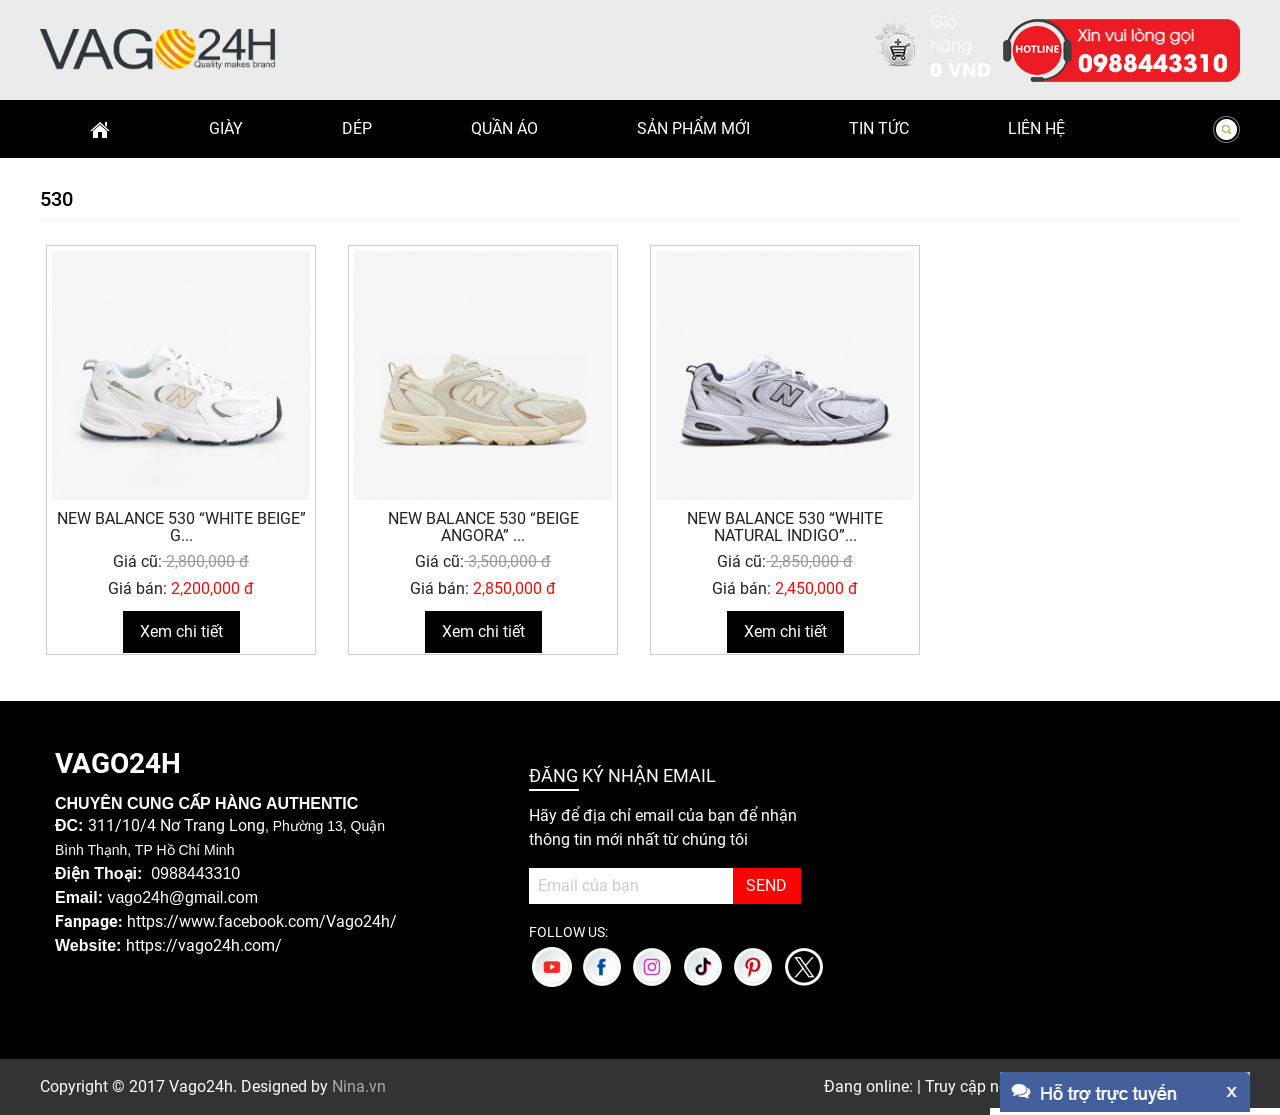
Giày (226, 128)
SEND (766, 885)
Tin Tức (879, 128)
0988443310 (1153, 61)
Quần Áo (504, 128)
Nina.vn (359, 1086)
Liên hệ (1036, 128)
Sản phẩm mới (693, 128)
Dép (357, 128)
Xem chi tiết (181, 631)
